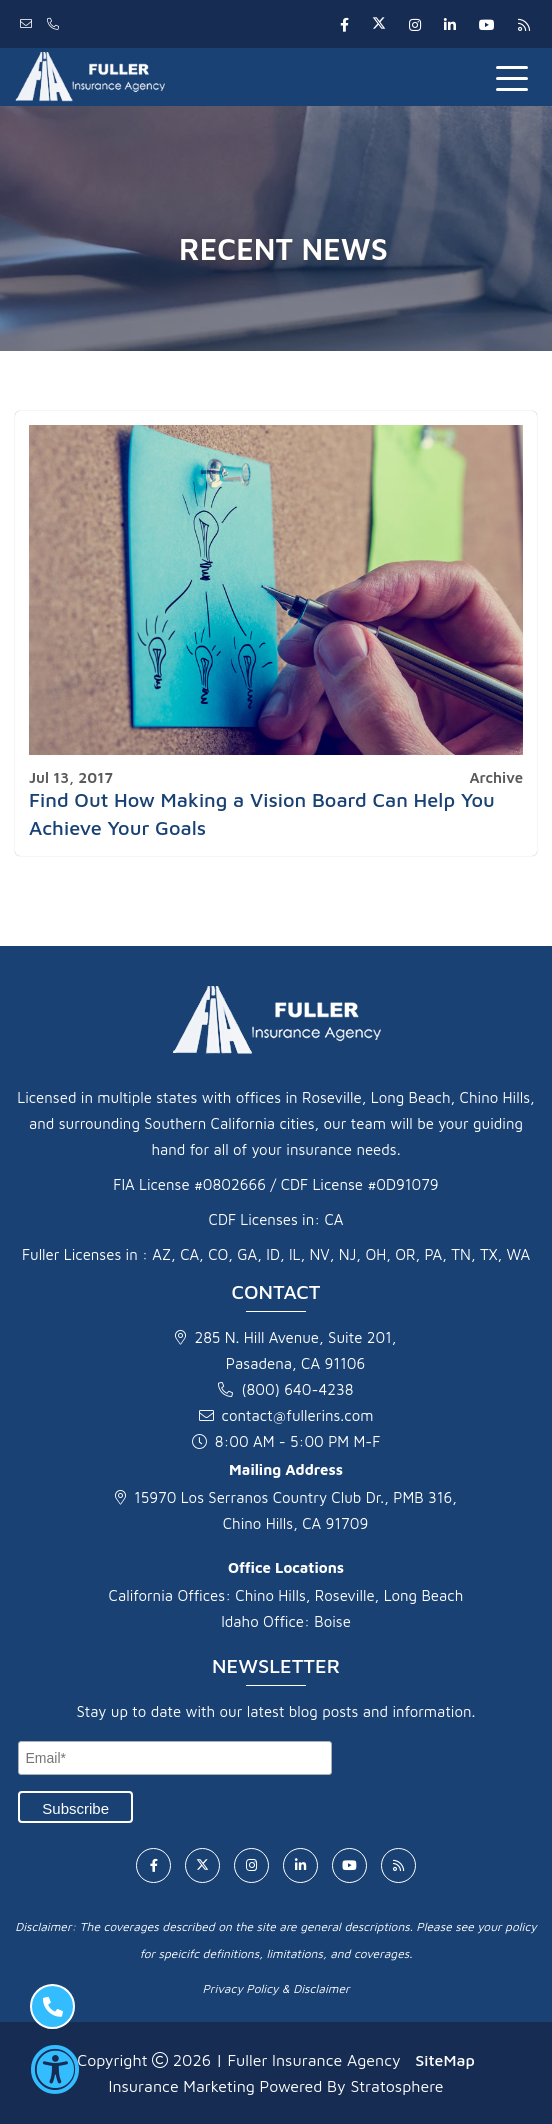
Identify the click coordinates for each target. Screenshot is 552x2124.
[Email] (175, 1758)
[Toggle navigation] (516, 77)
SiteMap (444, 2060)
